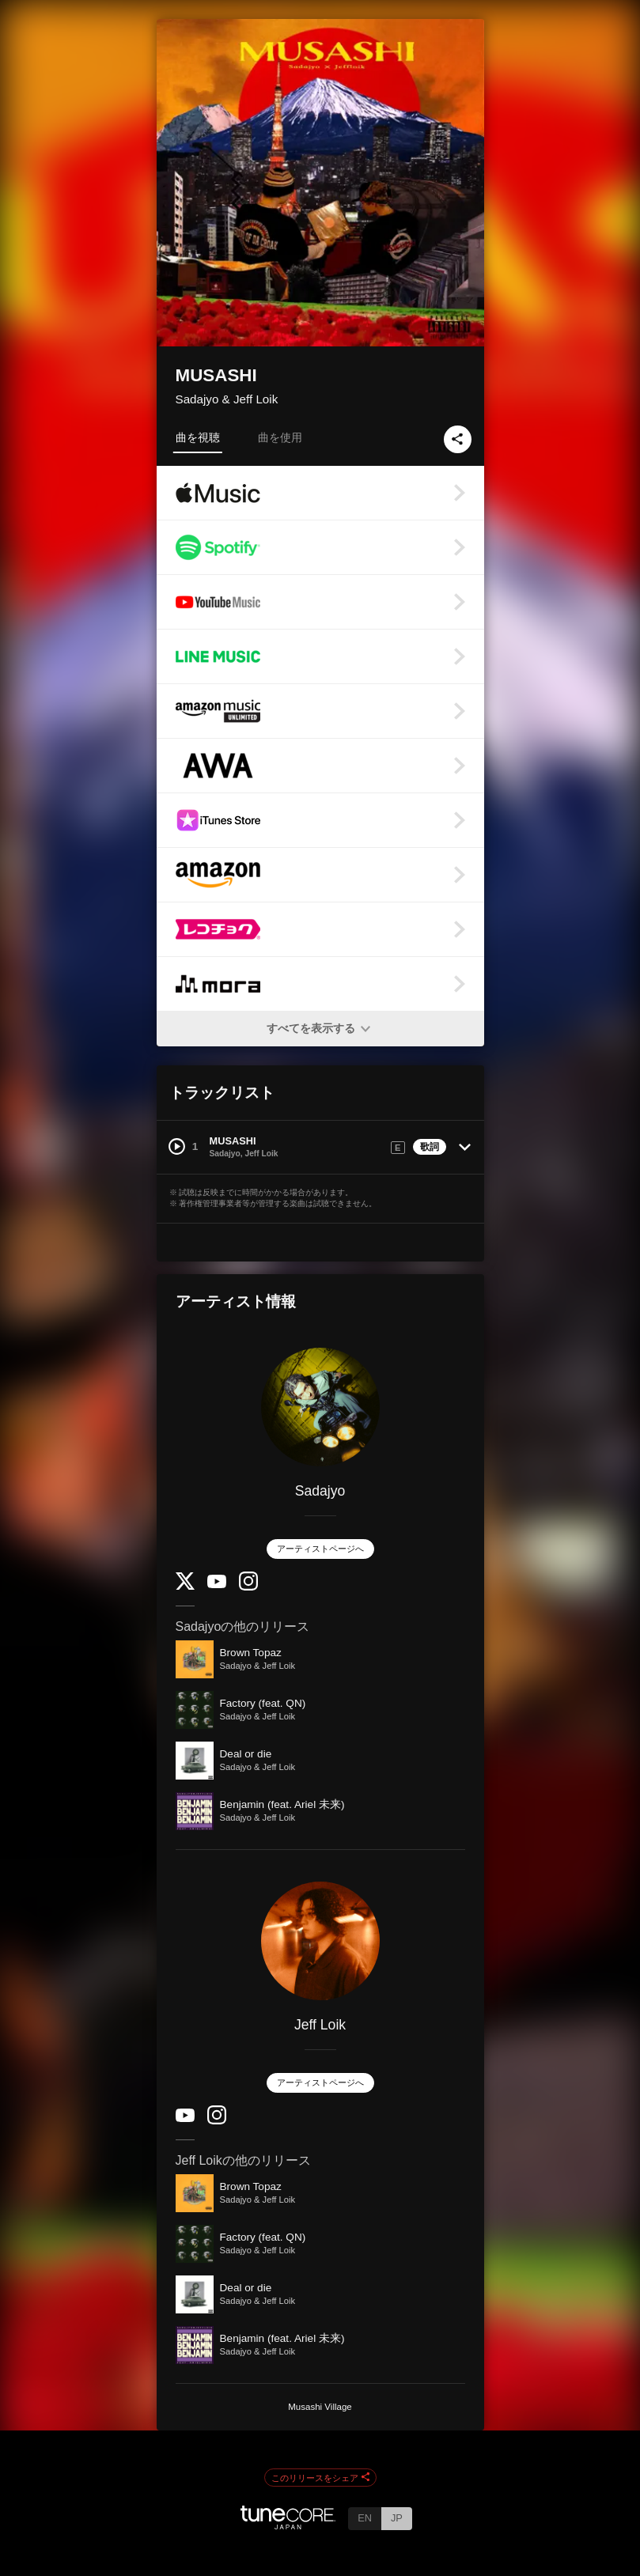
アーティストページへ (320, 1548)
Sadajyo (320, 1491)
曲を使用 (280, 437)
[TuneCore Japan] (287, 2525)
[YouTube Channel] (216, 1585)
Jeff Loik (320, 2025)
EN (365, 2518)
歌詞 (429, 1146)
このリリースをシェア (320, 2478)
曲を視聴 (198, 437)
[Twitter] (185, 1586)
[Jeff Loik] (320, 1941)
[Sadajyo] (320, 1407)
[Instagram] (248, 1587)
